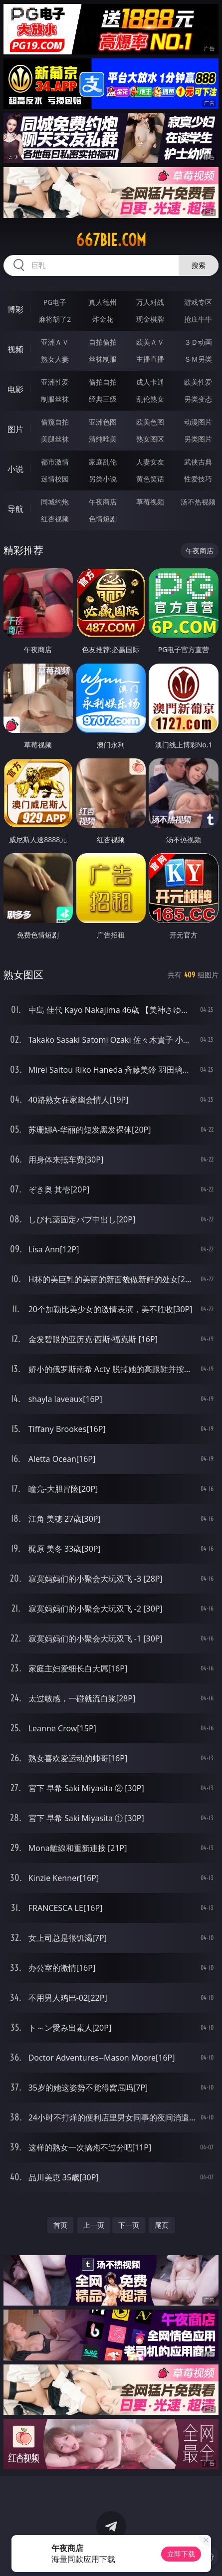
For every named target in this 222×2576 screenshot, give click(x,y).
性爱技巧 (198, 478)
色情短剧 (103, 518)
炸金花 (102, 319)
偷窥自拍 (55, 422)
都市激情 (55, 462)
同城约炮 (55, 501)
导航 (15, 508)
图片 (15, 429)
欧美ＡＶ (150, 342)
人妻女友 (150, 462)
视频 (15, 349)
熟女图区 (150, 439)
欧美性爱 (198, 382)
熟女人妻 (55, 359)
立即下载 (181, 2554)
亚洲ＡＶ (55, 342)
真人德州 (103, 302)
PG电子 (55, 302)
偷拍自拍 (103, 382)
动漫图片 (198, 422)
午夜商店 (103, 501)
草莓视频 (150, 501)
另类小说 (103, 478)
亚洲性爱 (55, 382)
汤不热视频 (198, 501)
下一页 (128, 2225)
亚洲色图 (103, 422)
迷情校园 (55, 478)
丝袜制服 (103, 359)
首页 (60, 2225)
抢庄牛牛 (198, 319)
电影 (15, 389)
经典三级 (103, 399)
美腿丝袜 (55, 439)
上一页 (93, 2225)
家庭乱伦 (103, 462)
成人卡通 (150, 382)
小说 (15, 469)
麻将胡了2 (55, 319)
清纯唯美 (103, 439)
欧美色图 (150, 422)
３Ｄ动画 (198, 342)
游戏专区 (198, 302)
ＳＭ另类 (198, 359)
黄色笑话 (150, 478)
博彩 (15, 309)
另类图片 (198, 439)
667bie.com (111, 240)
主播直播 (150, 359)
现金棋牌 (150, 319)
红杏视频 (55, 518)
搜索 (199, 265)
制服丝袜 (55, 399)
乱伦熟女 (150, 399)
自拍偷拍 (103, 342)
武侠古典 (198, 462)
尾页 (162, 2225)
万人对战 (150, 302)
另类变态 (198, 399)
